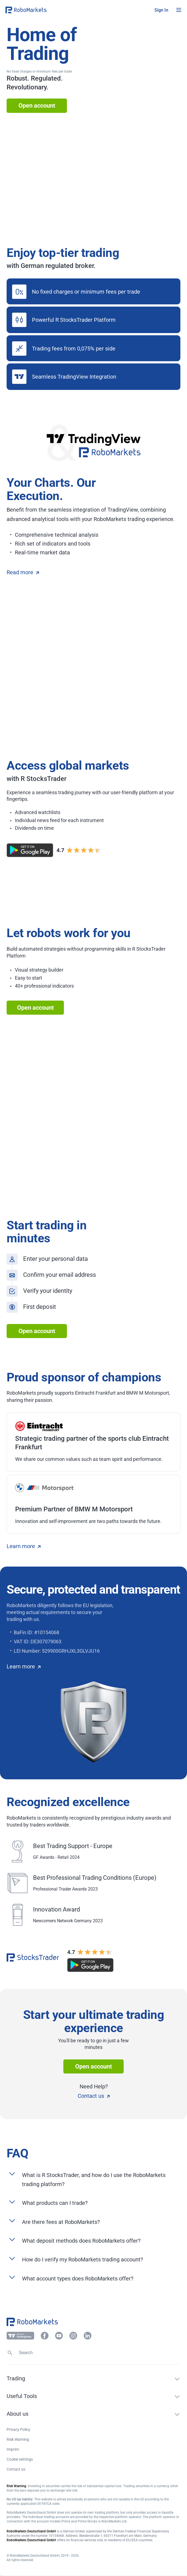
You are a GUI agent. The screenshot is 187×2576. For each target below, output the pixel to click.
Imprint (13, 2449)
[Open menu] (178, 10)
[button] (39, 10)
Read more (23, 572)
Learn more (23, 1546)
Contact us (94, 2096)
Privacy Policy (18, 2429)
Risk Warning (18, 2439)
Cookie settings (20, 2459)
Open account (36, 105)
